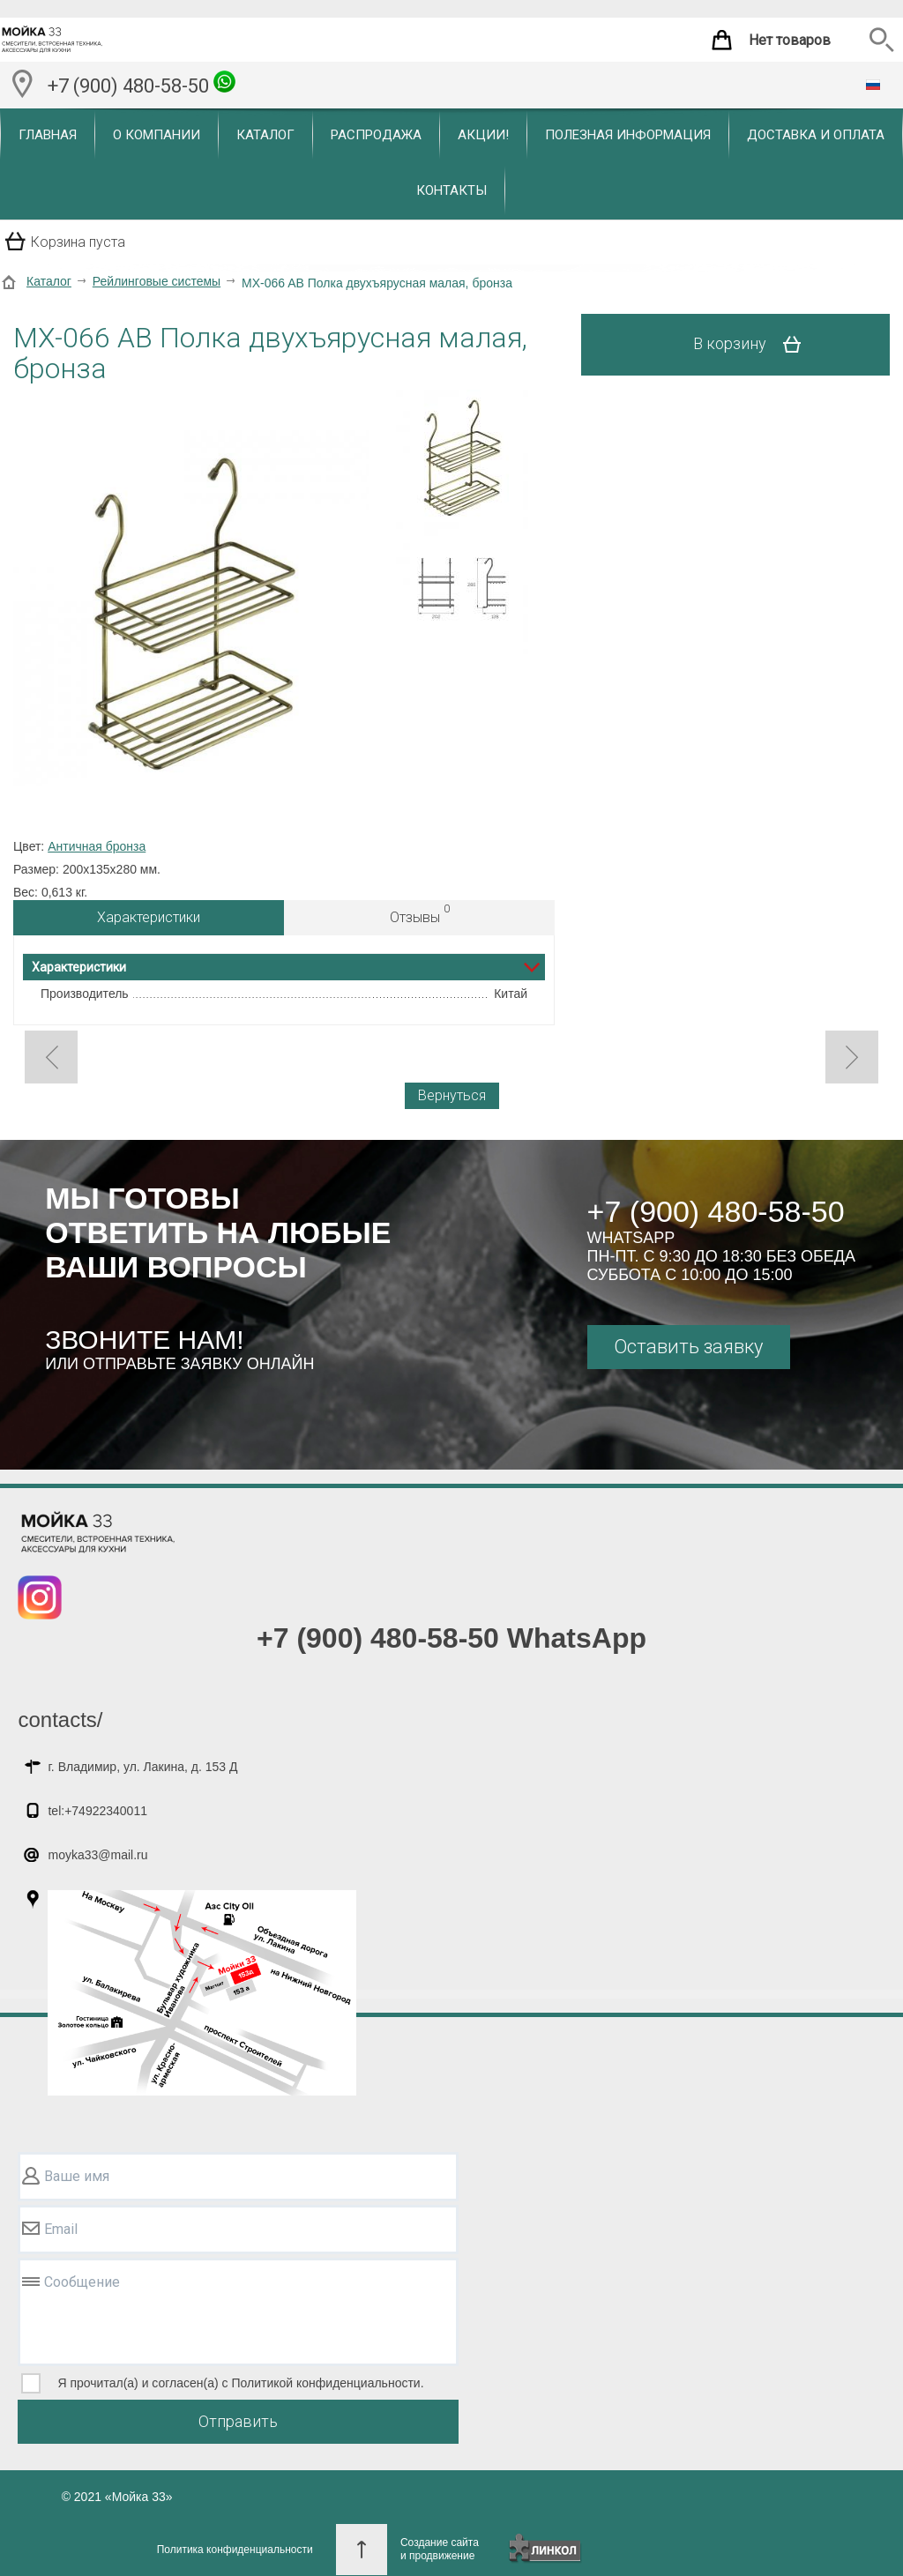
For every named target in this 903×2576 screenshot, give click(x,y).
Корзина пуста (78, 242)
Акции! (483, 135)
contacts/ (60, 1719)
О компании (156, 135)
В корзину (753, 345)
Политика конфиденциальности (235, 2549)
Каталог (265, 135)
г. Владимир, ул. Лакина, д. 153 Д (142, 1767)
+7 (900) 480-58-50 (141, 84)
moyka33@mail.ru (97, 1855)
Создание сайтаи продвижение (439, 2549)
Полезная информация (628, 135)
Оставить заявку (688, 1347)
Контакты (451, 190)
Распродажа (376, 135)
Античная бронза (97, 846)
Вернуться (452, 1095)
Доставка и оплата (815, 135)
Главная (48, 135)
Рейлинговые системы (156, 281)
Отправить (238, 2421)
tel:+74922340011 (97, 1811)
